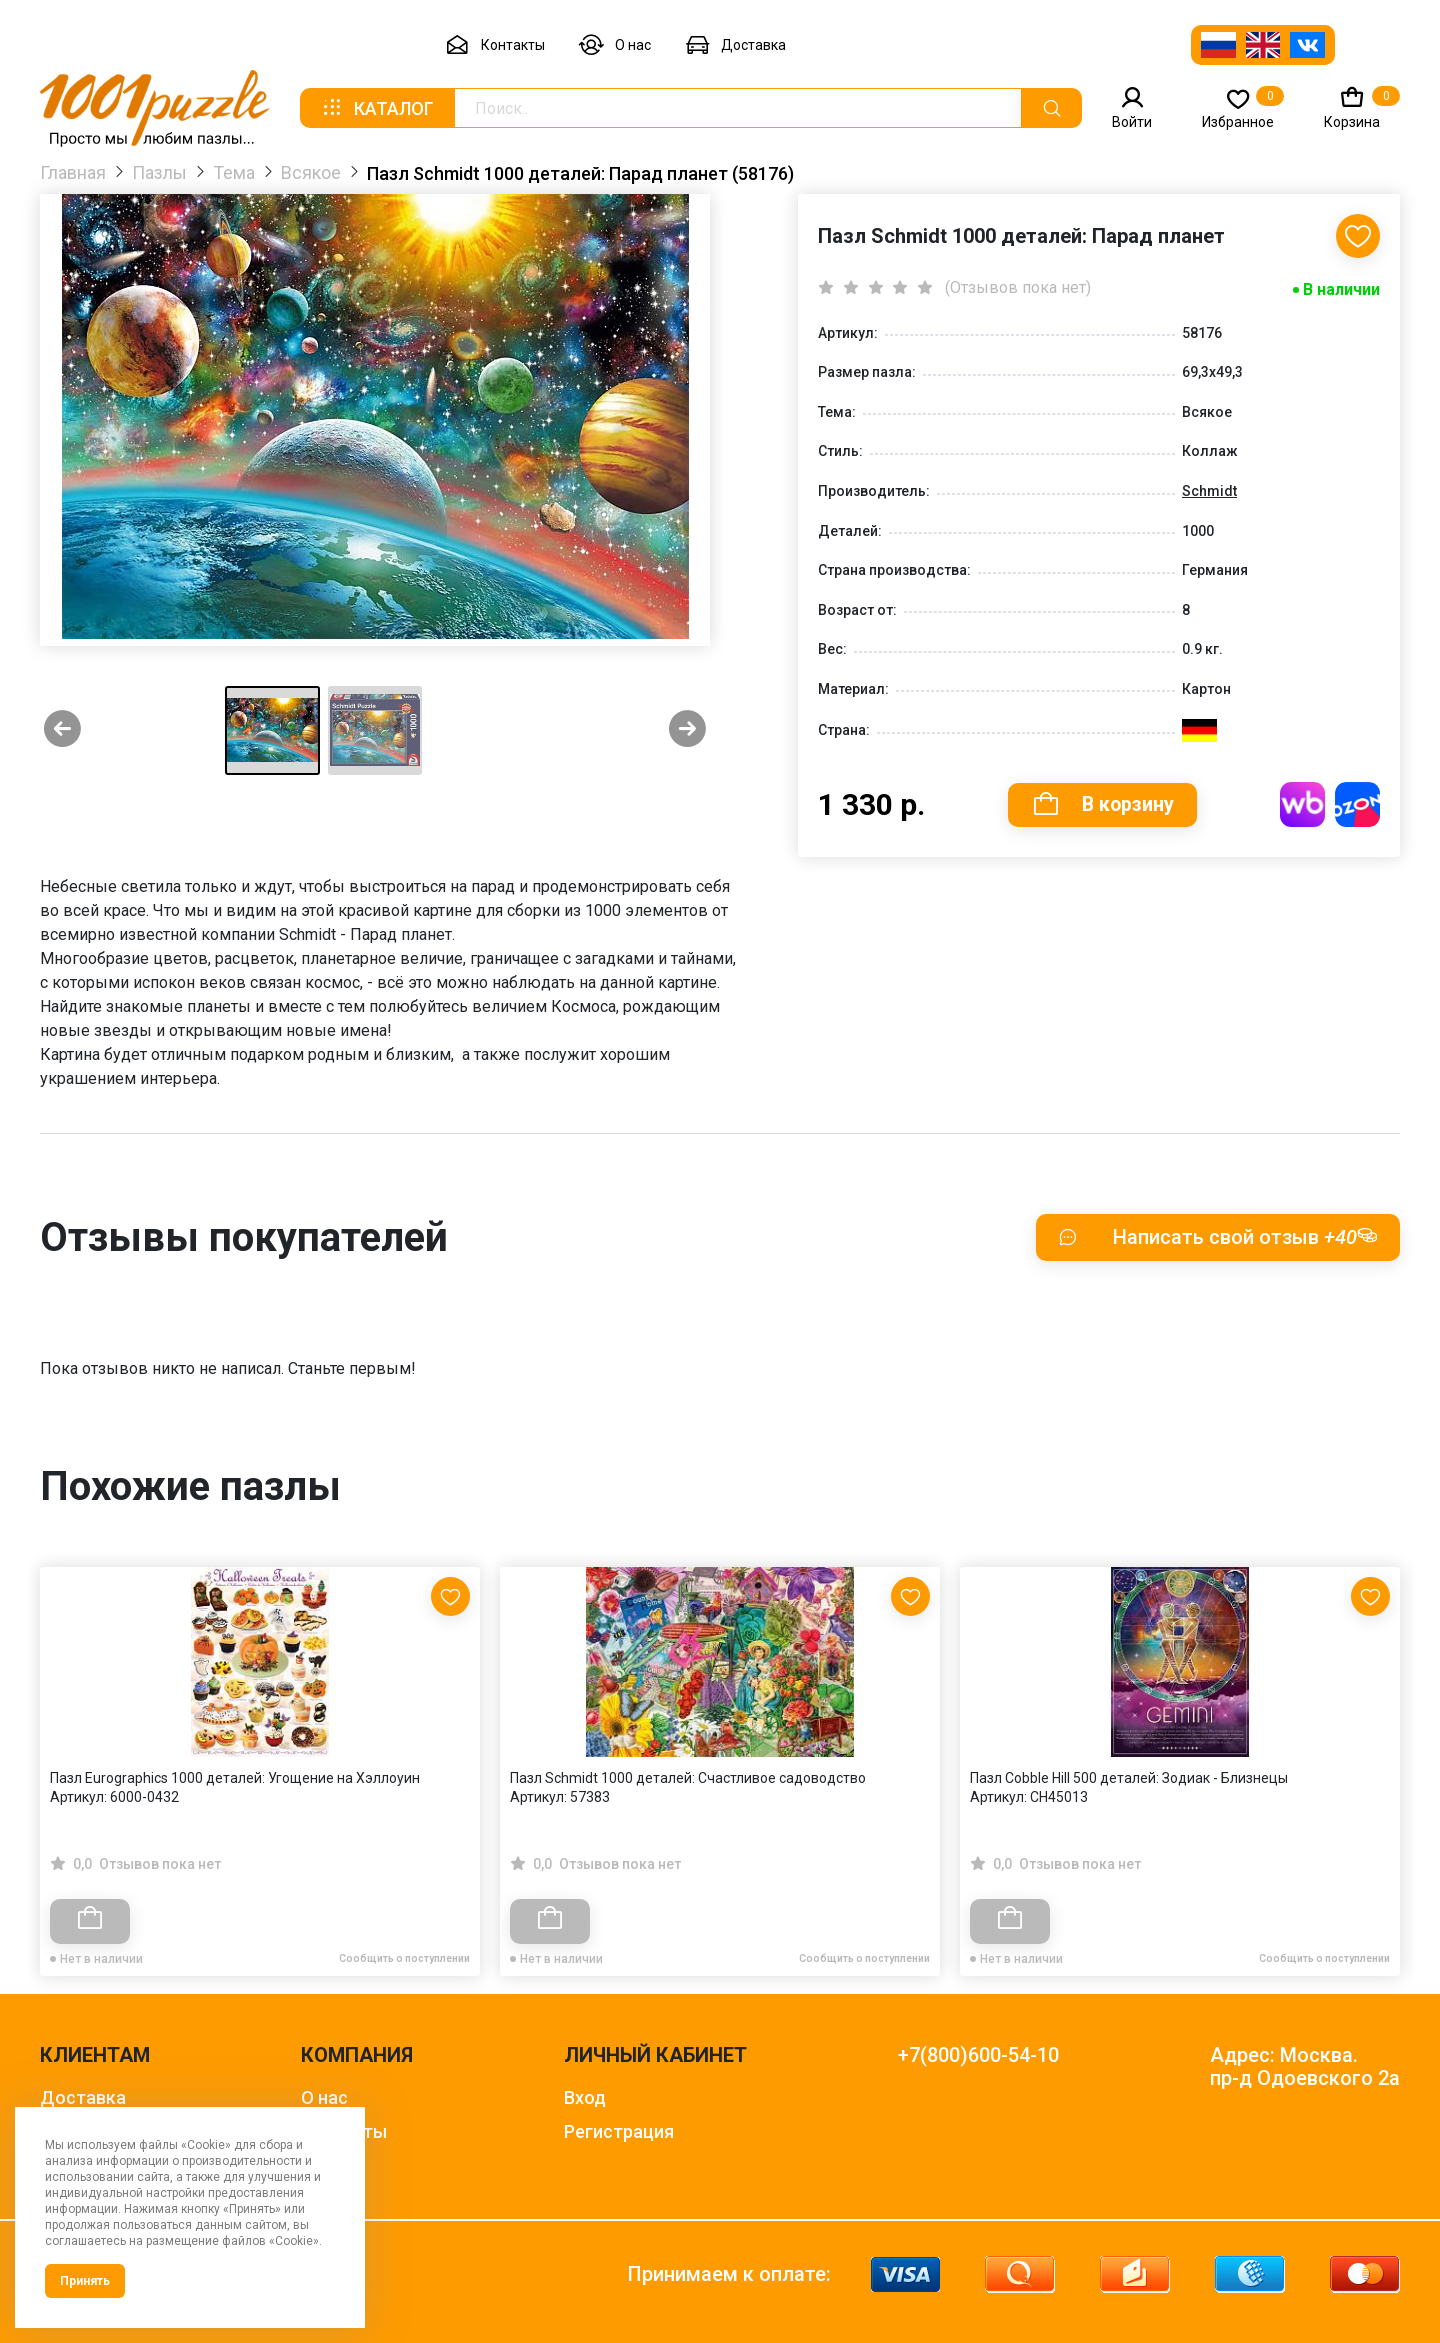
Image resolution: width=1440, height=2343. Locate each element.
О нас (615, 45)
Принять (85, 2281)
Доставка (735, 45)
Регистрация (619, 2131)
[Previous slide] (62, 730)
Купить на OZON (1357, 806)
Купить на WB (1302, 806)
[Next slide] (687, 730)
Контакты (495, 45)
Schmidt (1209, 492)
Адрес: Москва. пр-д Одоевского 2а (1305, 2067)
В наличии (1341, 290)
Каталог (377, 108)
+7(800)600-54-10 (978, 2055)
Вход (585, 2097)
